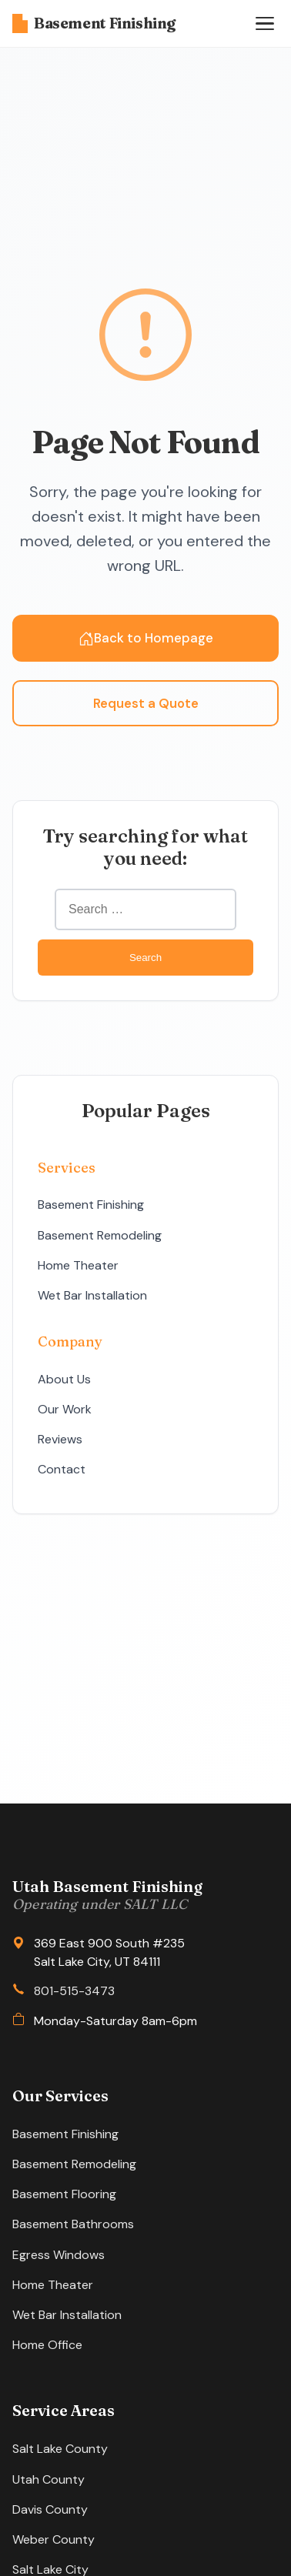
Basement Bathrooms (73, 2224)
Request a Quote (146, 703)
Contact (61, 1469)
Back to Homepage (146, 637)
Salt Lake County (60, 2449)
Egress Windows (58, 2255)
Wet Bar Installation (92, 1295)
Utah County (48, 2479)
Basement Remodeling (100, 1235)
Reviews (60, 1439)
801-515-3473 (74, 1991)
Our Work (65, 1409)
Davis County (50, 2509)
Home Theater (78, 1265)
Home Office (47, 2345)
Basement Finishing (94, 23)
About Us (64, 1379)
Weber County (53, 2539)
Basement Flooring (64, 2194)
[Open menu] (265, 23)
